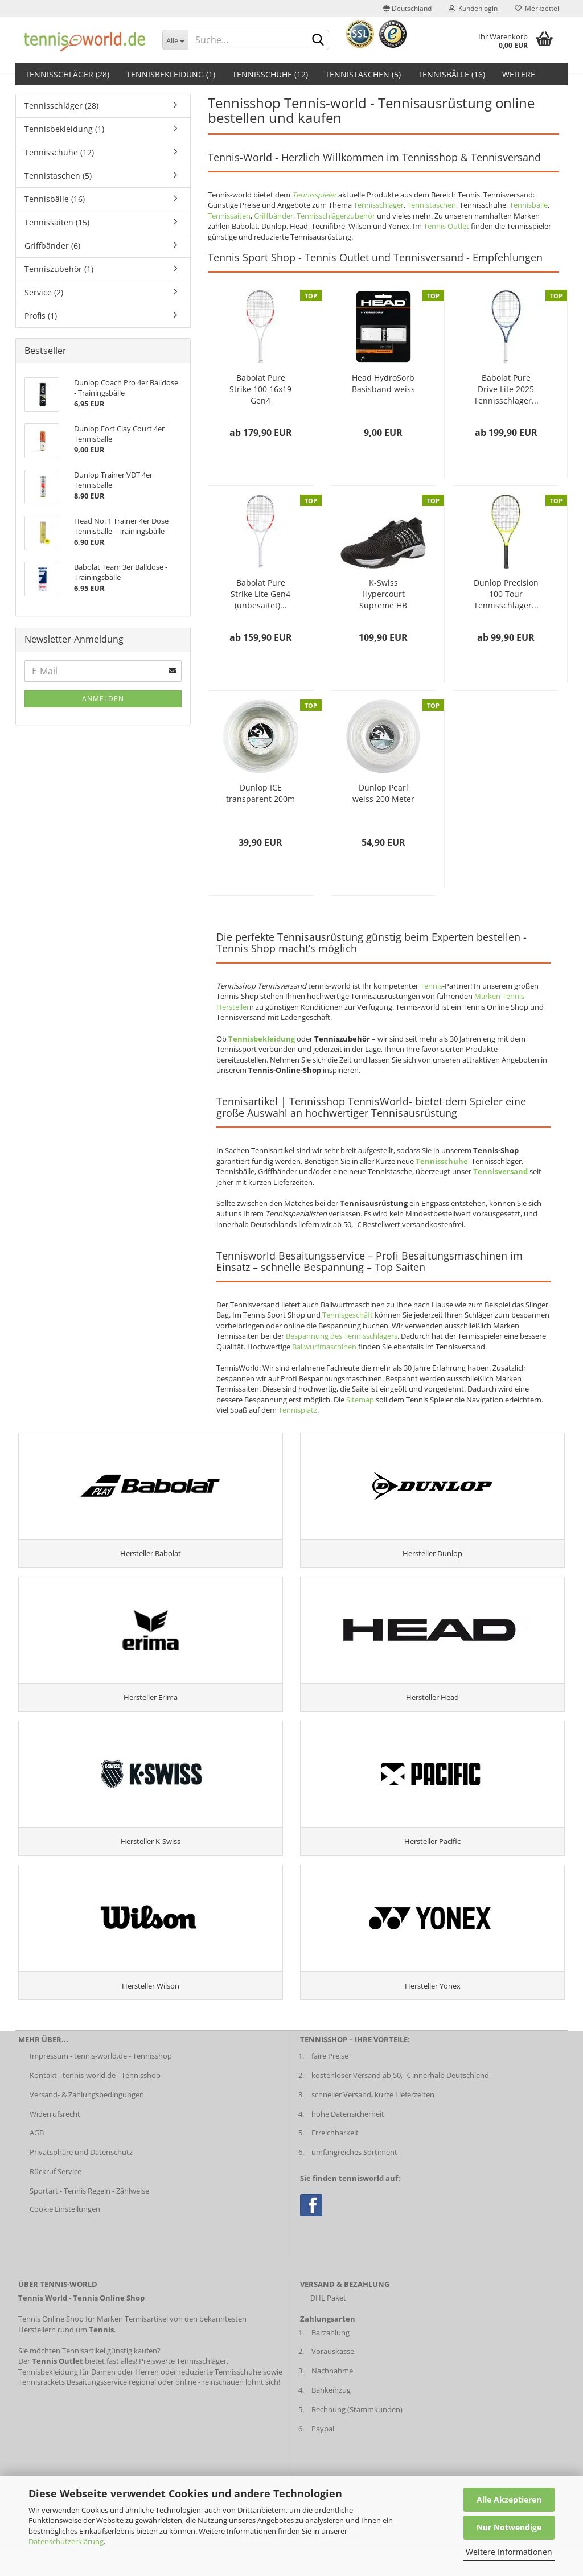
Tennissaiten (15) (56, 222)
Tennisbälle (529, 205)
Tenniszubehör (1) (58, 269)
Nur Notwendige (509, 2527)
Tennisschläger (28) (67, 74)
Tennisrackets (41, 2409)
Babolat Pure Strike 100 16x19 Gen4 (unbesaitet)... (260, 389)
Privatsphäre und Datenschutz (81, 2179)
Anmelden (103, 698)
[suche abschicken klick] (318, 40)
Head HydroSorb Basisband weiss (383, 383)
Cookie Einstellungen (65, 2236)
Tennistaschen (431, 205)
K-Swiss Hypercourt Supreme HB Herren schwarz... (383, 594)
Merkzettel (537, 8)
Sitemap (360, 1399)
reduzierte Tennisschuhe (219, 2398)
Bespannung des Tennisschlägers (341, 1336)
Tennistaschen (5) (363, 74)
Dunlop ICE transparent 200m (260, 793)
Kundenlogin (473, 8)
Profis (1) (40, 315)
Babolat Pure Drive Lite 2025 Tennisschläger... (506, 389)
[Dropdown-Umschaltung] (175, 40)
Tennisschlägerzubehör (336, 216)
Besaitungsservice (97, 2409)
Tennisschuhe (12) (270, 74)
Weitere (518, 74)
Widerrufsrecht (55, 2140)
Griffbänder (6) (52, 245)
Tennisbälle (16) (451, 74)
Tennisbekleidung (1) (170, 74)
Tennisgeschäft (347, 1315)
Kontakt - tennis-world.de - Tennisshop (95, 2102)
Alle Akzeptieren (509, 2499)
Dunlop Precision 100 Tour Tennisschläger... (506, 594)
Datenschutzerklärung (66, 2541)
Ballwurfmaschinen (324, 1347)
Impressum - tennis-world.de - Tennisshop (101, 2082)
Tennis (431, 986)
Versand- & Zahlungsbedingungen (87, 2121)
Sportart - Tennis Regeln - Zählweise (89, 2218)
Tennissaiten (229, 216)
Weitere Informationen (509, 2551)
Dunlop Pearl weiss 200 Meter (383, 793)
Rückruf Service (55, 2199)
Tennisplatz (297, 1410)
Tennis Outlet (446, 226)
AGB (37, 2160)
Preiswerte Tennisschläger (183, 2388)
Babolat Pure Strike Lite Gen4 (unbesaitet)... (260, 594)
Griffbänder (273, 216)
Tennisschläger (379, 205)
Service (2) (43, 292)
